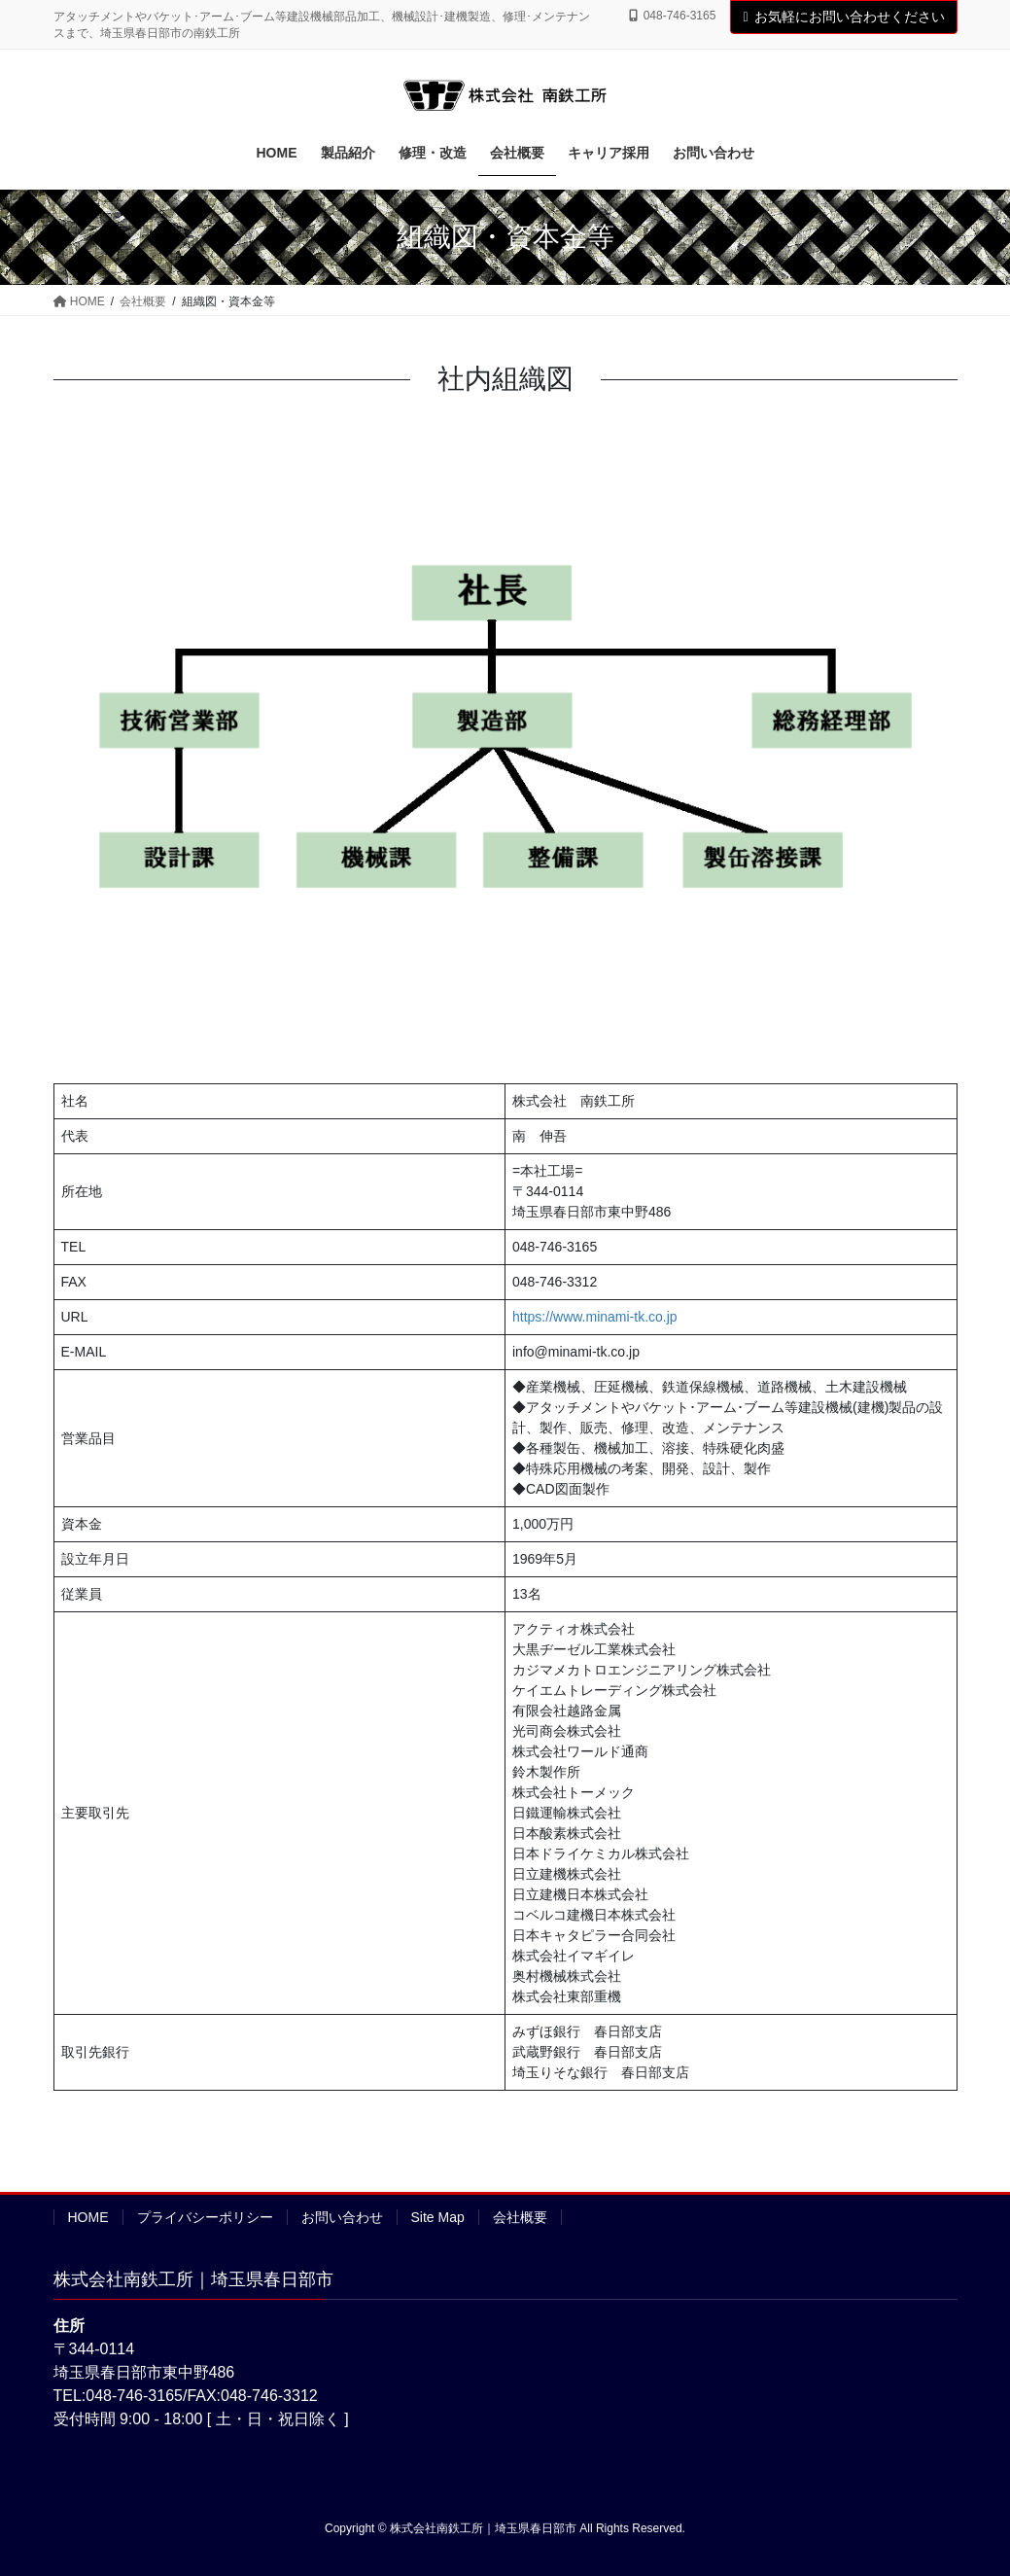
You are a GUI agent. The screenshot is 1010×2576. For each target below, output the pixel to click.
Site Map (438, 2217)
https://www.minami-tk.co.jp (595, 1316)
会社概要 (520, 2217)
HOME (88, 2217)
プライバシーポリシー (205, 2217)
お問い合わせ (342, 2217)
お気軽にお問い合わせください (843, 16)
